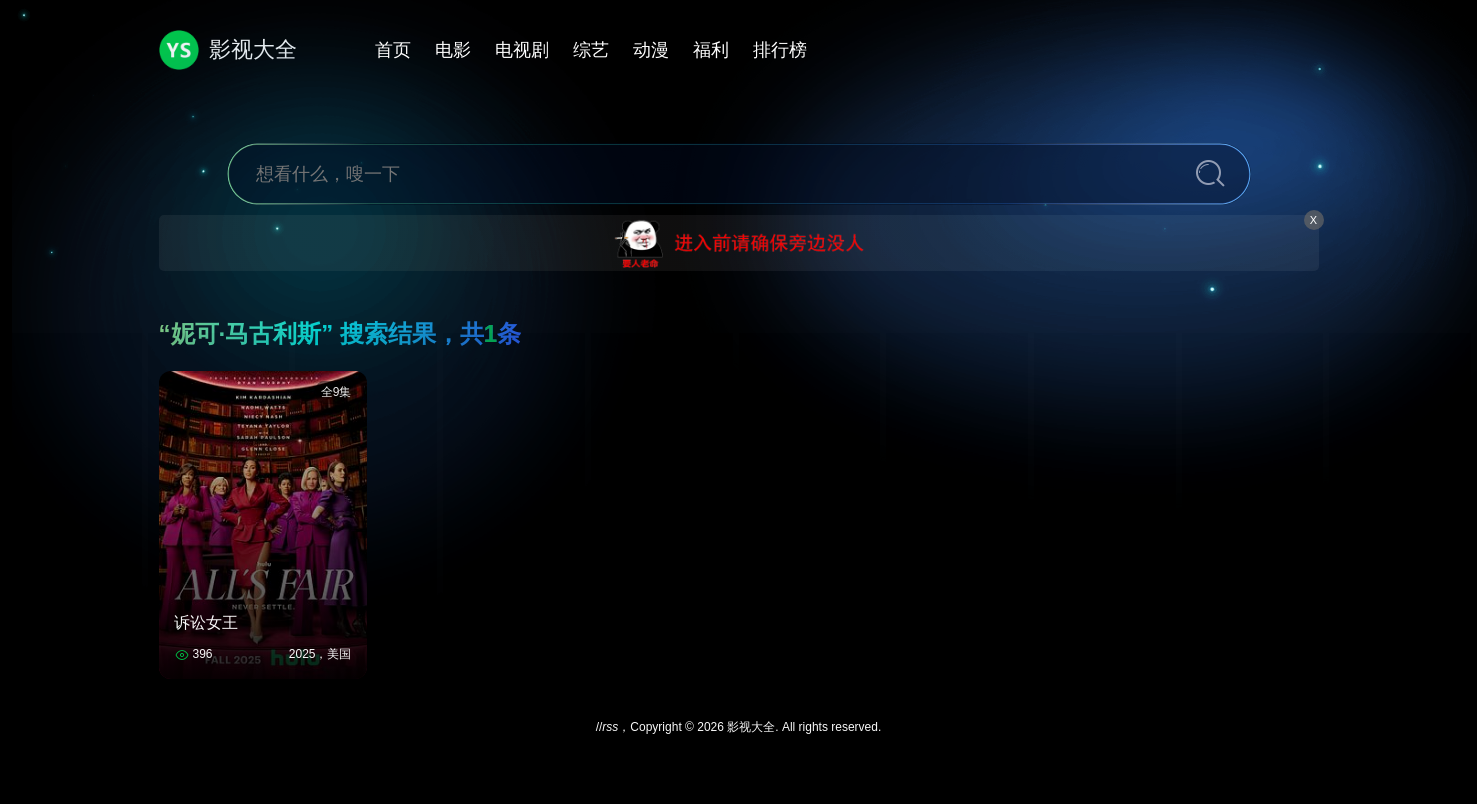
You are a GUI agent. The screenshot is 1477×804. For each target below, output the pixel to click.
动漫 (651, 50)
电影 (453, 50)
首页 (393, 50)
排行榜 (780, 50)
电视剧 (522, 50)
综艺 (591, 50)
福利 (711, 50)
